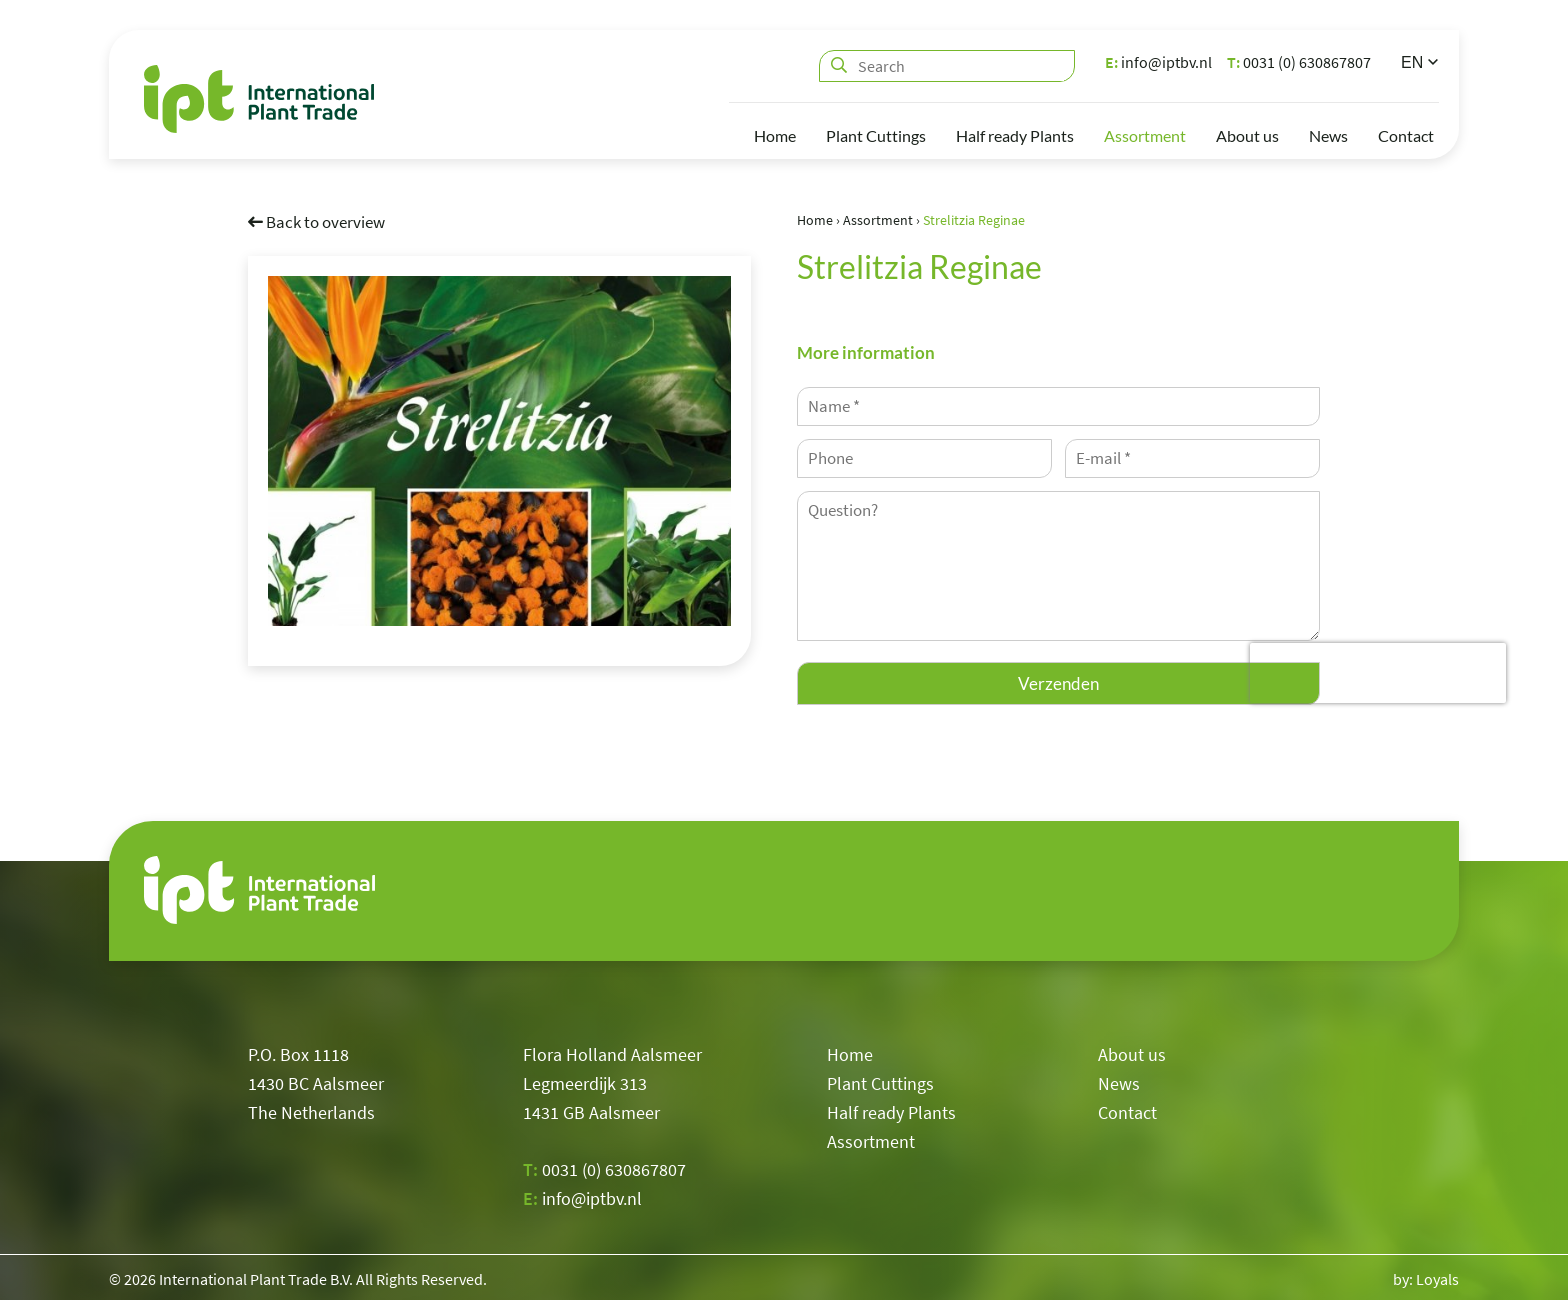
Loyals (1437, 1275)
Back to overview (316, 221)
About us (1247, 135)
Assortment (1145, 135)
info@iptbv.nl (1158, 62)
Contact (1406, 135)
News (1328, 135)
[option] (499, 450)
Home (775, 135)
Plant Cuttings (876, 135)
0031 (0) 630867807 (1299, 62)
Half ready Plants (1015, 135)
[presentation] (1378, 673)
